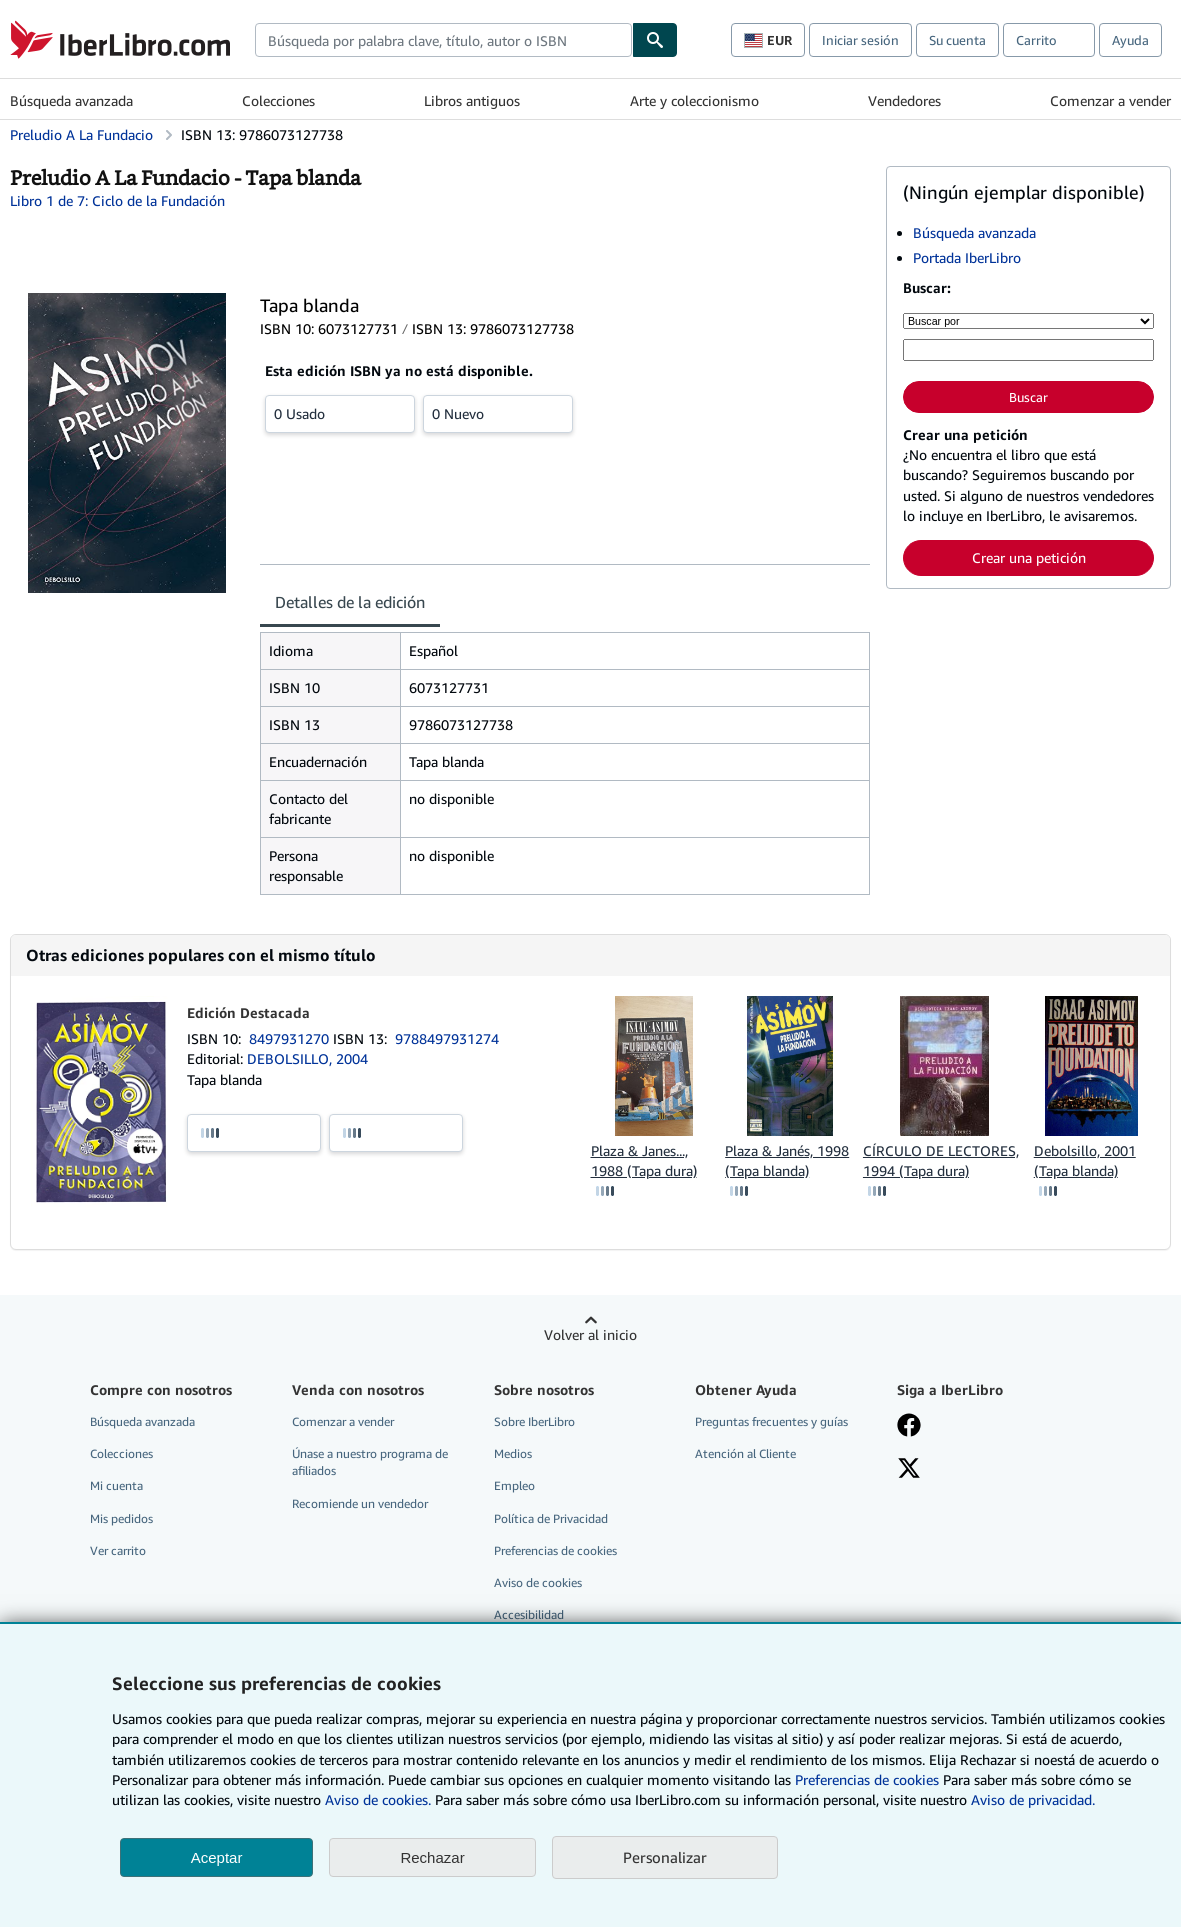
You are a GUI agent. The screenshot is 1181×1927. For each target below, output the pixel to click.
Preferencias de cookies (867, 1779)
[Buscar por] (1028, 321)
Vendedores (904, 100)
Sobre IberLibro (534, 1421)
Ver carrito (118, 1550)
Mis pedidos (121, 1518)
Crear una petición (1029, 557)
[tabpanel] (565, 763)
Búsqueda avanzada (71, 100)
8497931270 (291, 1038)
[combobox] (443, 40)
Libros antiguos (472, 100)
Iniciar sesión (860, 40)
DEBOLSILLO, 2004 (307, 1058)
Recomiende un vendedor (360, 1503)
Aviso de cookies (538, 1582)
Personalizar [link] (665, 1857)
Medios (513, 1453)
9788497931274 (447, 1038)
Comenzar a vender (1110, 100)
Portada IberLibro (967, 257)
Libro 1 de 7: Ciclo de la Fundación (117, 200)
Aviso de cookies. (378, 1799)
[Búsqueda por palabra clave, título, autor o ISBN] (1028, 350)
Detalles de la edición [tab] (350, 602)
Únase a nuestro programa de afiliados (370, 1462)
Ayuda (1130, 40)
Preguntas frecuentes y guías (771, 1421)
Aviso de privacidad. (1033, 1799)
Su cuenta (957, 40)
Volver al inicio (590, 1334)
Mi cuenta (116, 1485)
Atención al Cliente (745, 1453)
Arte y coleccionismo (694, 100)
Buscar (1028, 397)
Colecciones (278, 100)
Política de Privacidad (551, 1518)
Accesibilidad (529, 1614)
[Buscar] (655, 40)
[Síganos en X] (909, 1470)
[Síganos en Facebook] (909, 1427)
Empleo (514, 1485)
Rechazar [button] (432, 1857)
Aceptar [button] (217, 1857)
